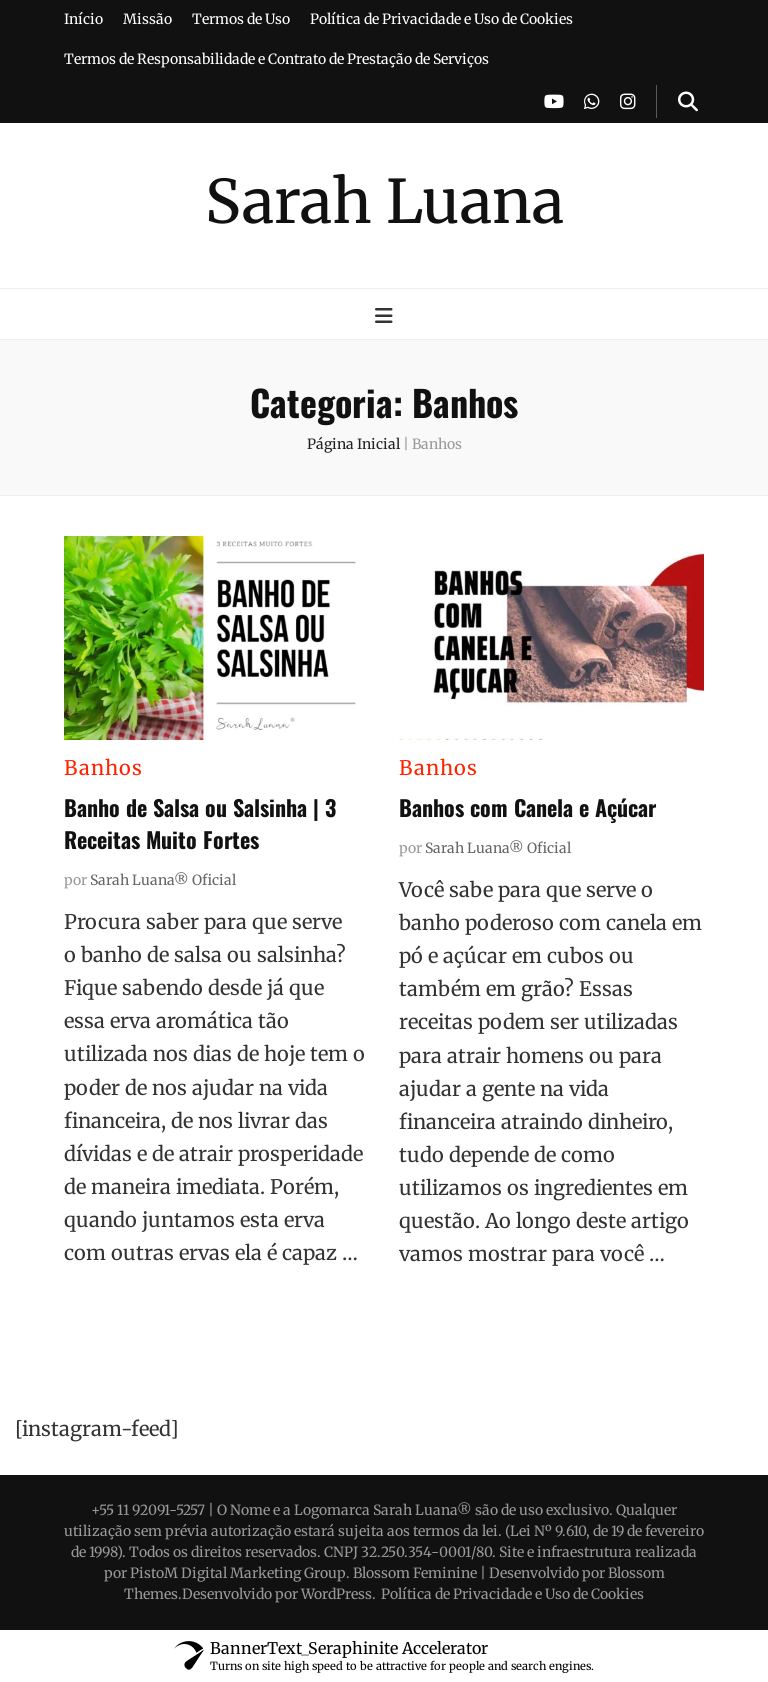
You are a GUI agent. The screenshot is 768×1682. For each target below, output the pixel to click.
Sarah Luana (384, 201)
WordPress (336, 1594)
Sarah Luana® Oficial (163, 880)
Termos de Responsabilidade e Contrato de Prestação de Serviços (276, 59)
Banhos (103, 767)
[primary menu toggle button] (384, 315)
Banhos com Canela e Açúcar (527, 807)
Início (83, 19)
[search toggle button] (688, 101)
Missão (147, 19)
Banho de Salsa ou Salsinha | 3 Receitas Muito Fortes (200, 823)
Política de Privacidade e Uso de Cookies (441, 19)
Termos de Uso (241, 19)
